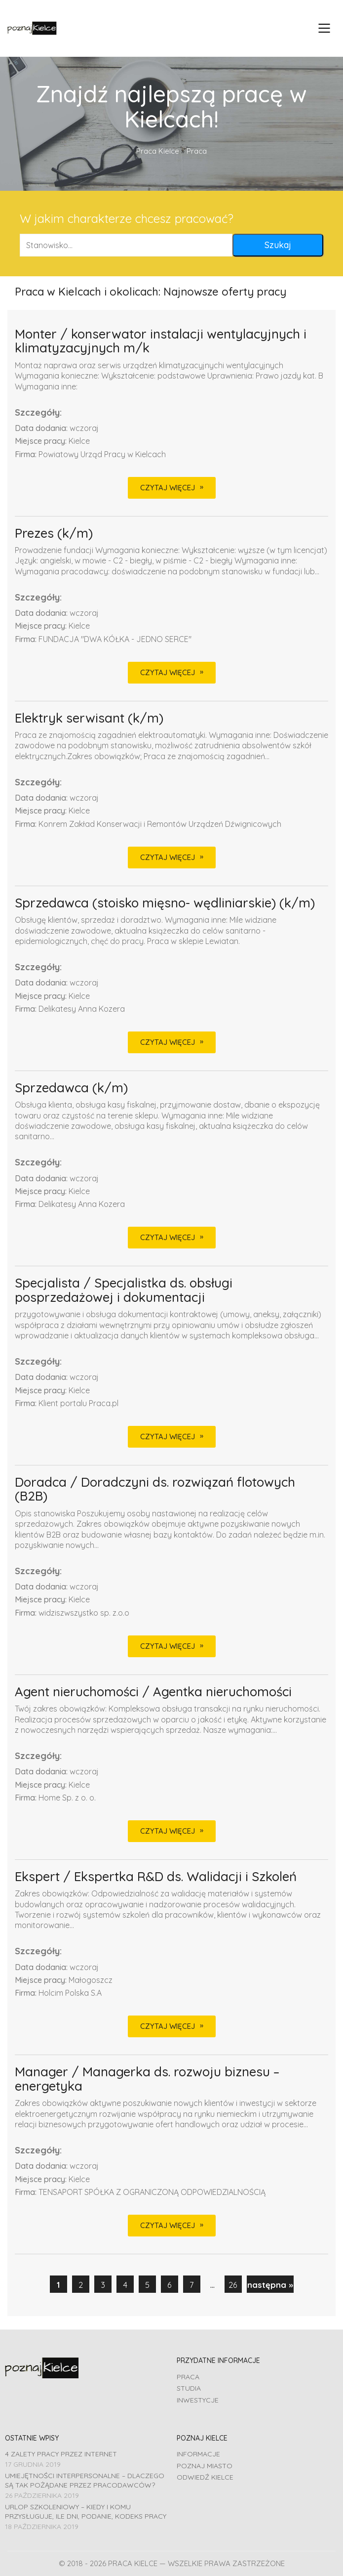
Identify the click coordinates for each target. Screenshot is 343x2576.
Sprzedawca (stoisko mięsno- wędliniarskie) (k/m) (165, 903)
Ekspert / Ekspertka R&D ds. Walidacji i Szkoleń (156, 1877)
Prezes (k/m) (54, 533)
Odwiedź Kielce (205, 2477)
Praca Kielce (157, 151)
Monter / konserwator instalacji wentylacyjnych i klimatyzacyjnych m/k (160, 341)
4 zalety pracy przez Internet (61, 2453)
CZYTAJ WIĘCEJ (167, 487)
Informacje (198, 2453)
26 (233, 2284)
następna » (270, 2284)
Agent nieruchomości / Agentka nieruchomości (153, 1692)
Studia (189, 2388)
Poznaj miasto (204, 2465)
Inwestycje (198, 2400)
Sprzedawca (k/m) (71, 1088)
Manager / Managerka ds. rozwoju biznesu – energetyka (147, 2079)
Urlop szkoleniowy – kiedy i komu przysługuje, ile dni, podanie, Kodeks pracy (85, 2511)
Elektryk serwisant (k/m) (89, 718)
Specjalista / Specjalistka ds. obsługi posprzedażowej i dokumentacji (123, 1290)
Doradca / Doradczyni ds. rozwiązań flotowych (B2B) (155, 1489)
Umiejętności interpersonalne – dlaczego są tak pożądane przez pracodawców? (84, 2480)
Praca (188, 2376)
